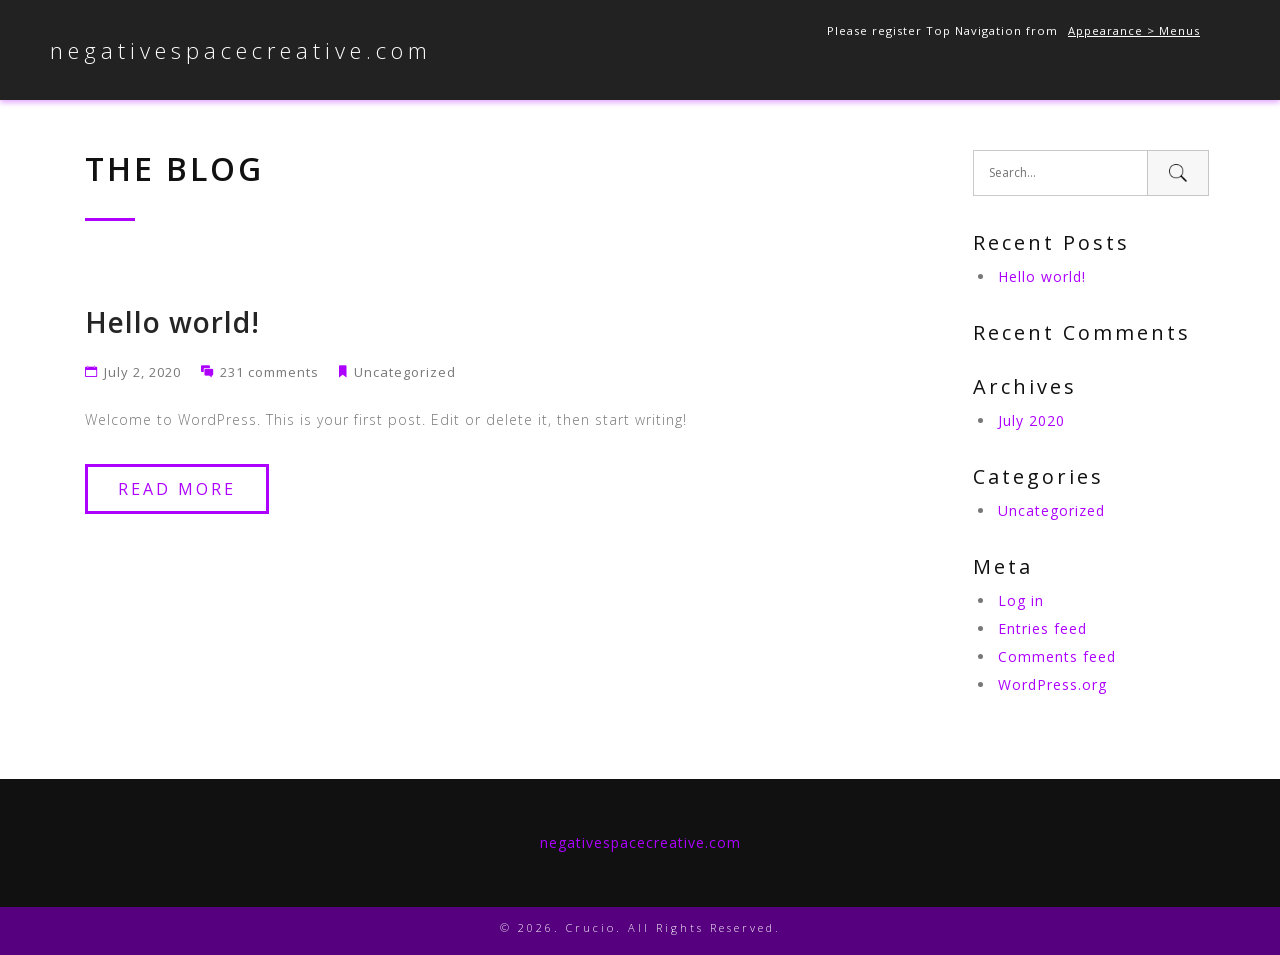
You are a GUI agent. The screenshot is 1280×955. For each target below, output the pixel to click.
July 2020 (1031, 420)
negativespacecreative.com (241, 50)
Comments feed (1057, 656)
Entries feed (1042, 628)
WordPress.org (1052, 684)
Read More (177, 489)
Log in (1021, 600)
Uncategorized (405, 372)
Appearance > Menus (1134, 30)
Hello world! (172, 322)
